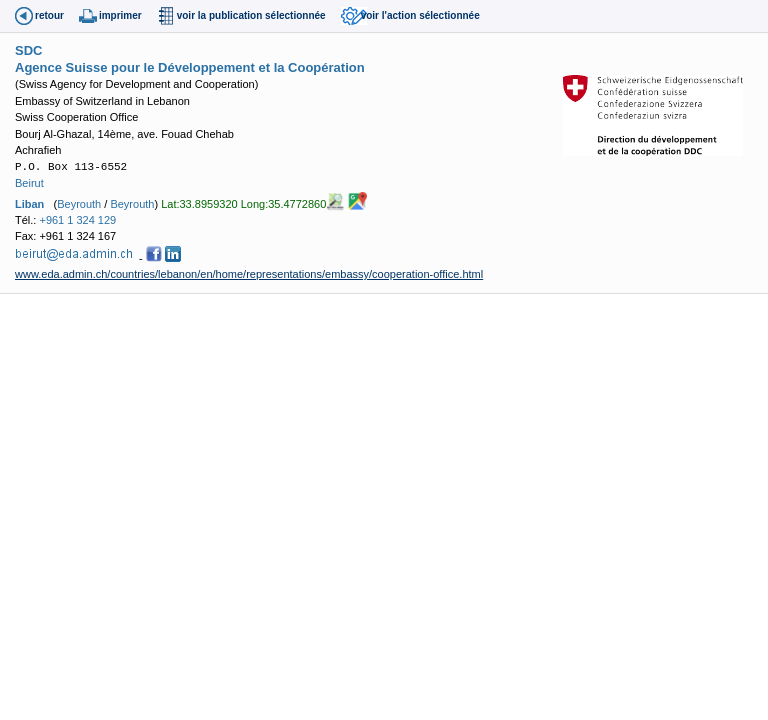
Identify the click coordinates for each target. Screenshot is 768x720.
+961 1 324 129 (77, 220)
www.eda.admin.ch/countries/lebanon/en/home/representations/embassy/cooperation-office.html (249, 274)
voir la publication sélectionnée (251, 15)
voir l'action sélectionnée (420, 15)
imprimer (120, 15)
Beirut (29, 183)
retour (49, 15)
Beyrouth (79, 203)
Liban (29, 203)
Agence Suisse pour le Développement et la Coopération (190, 67)
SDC (28, 50)
